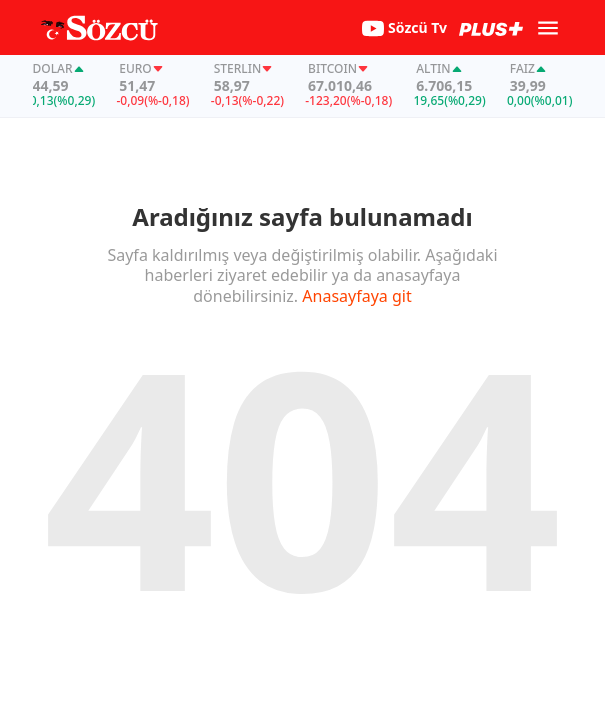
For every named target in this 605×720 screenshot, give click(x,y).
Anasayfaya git (356, 296)
